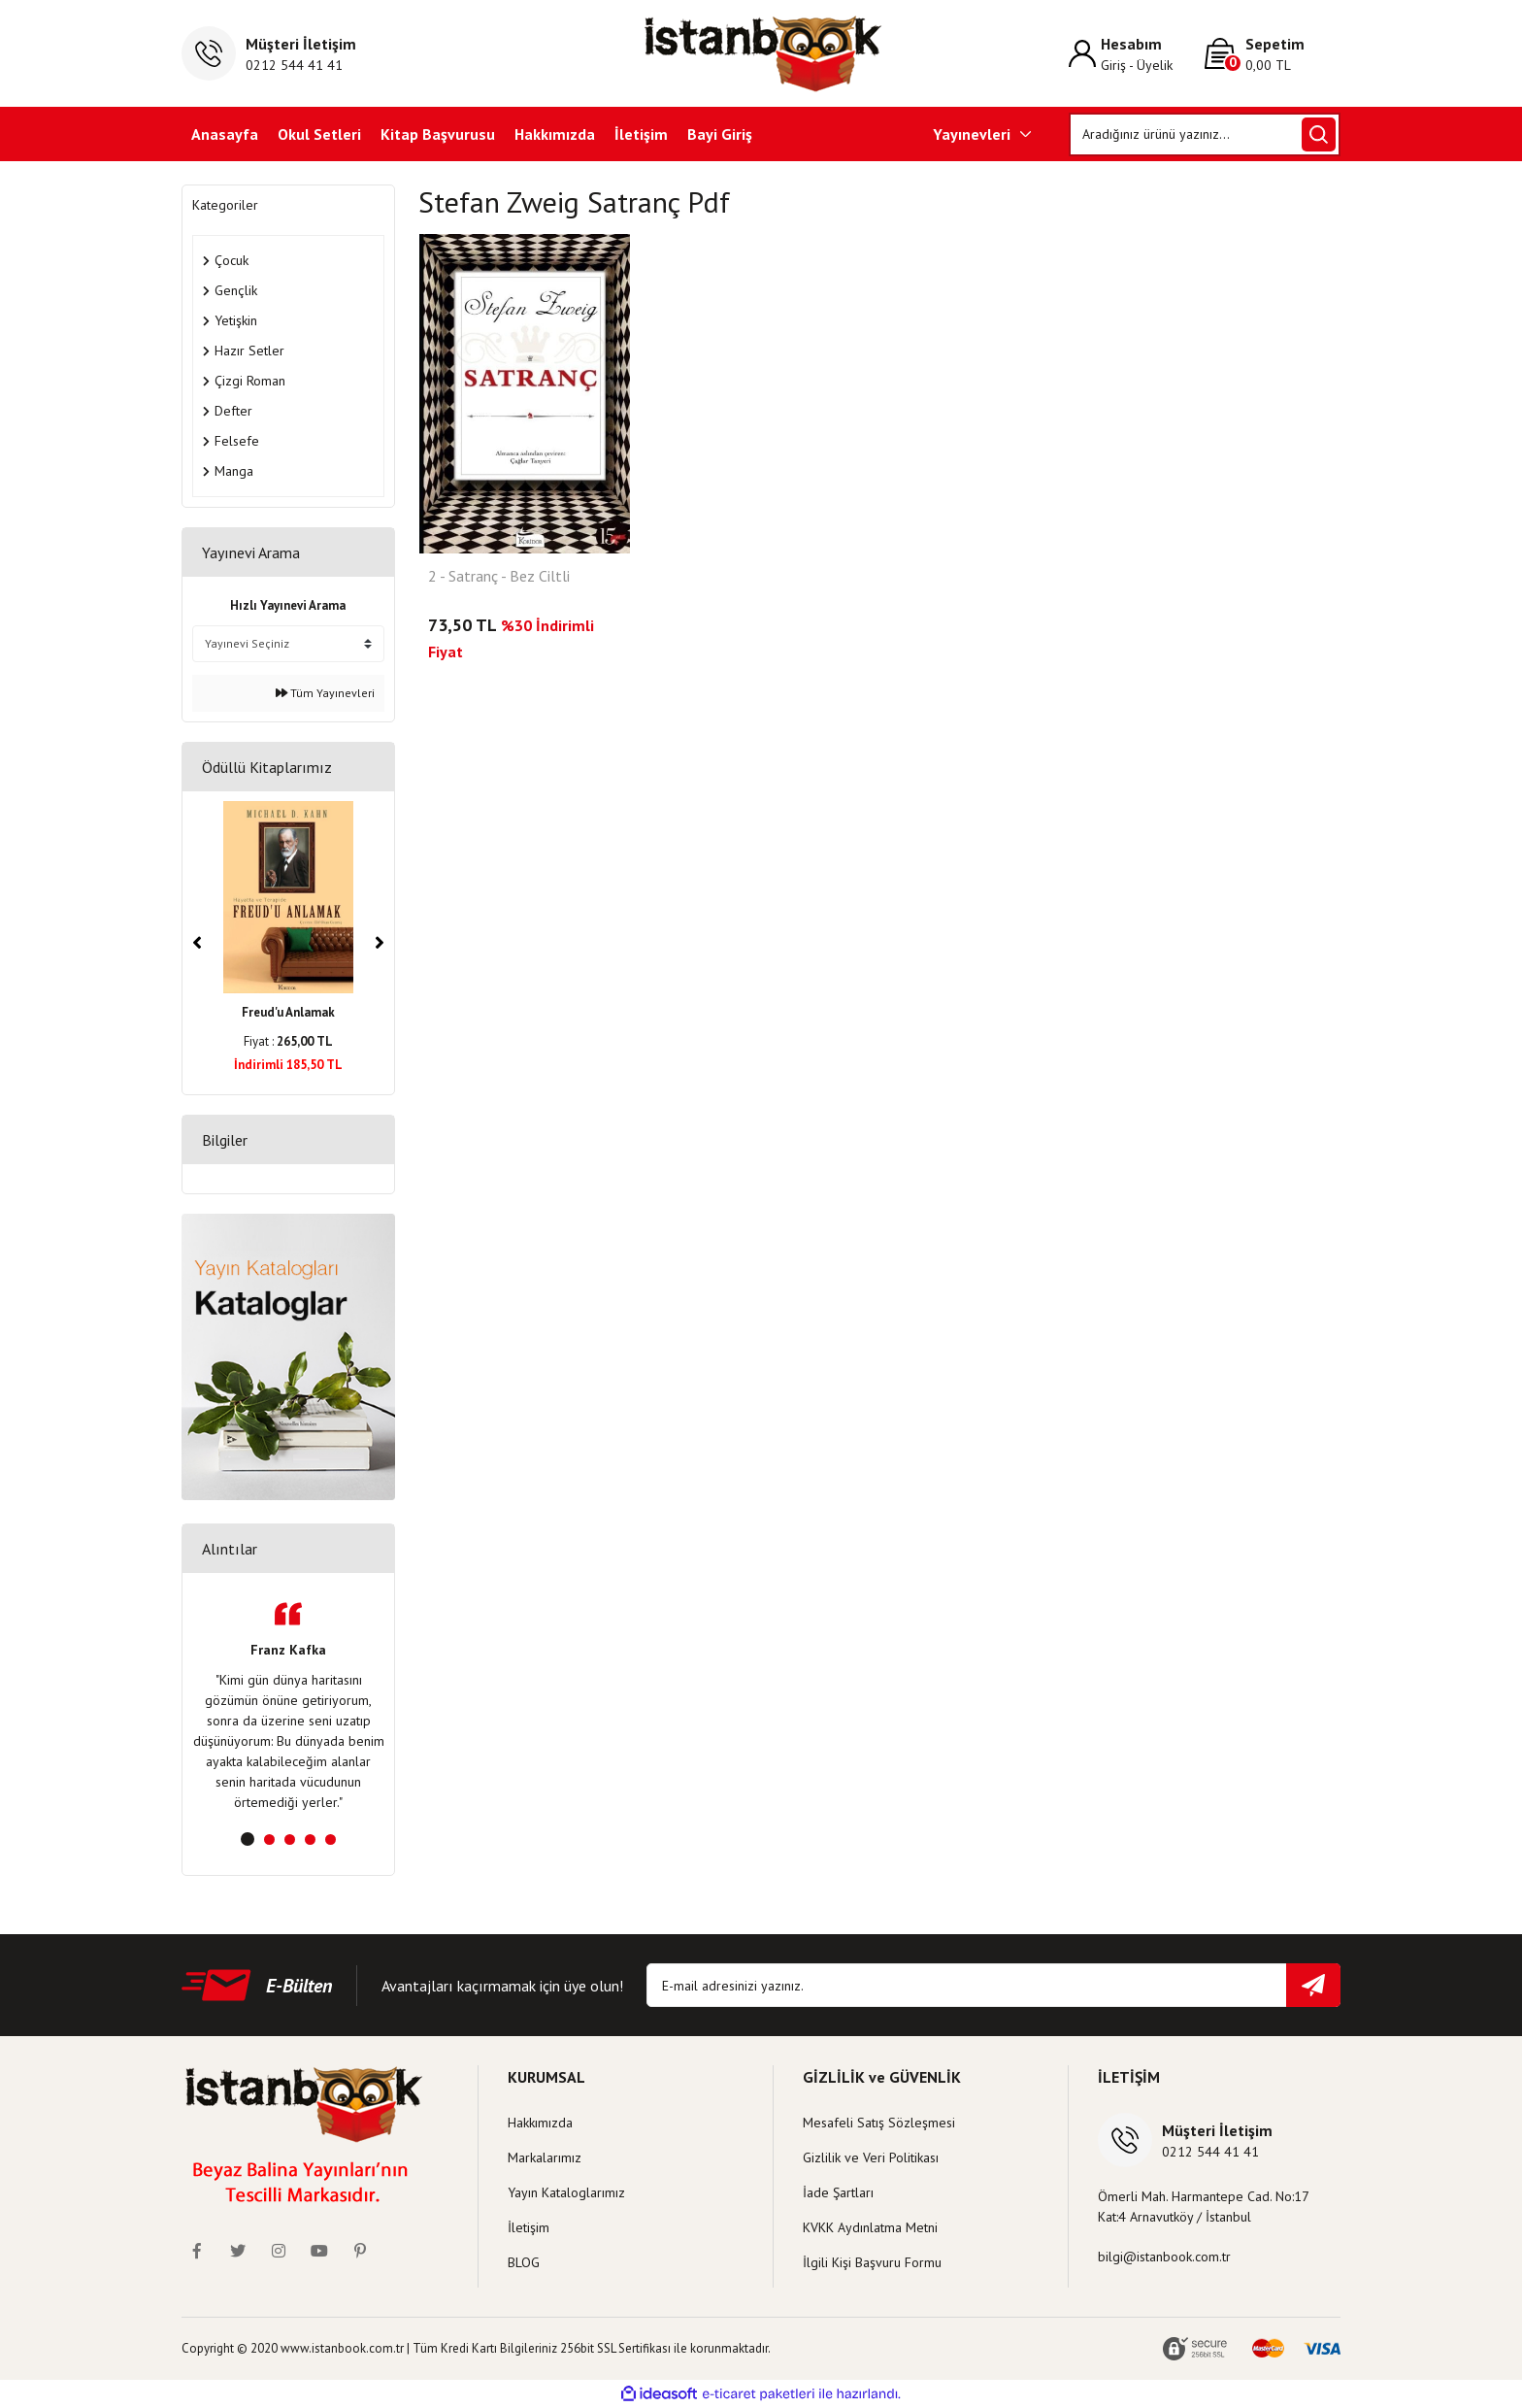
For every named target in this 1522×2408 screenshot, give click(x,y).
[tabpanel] (288, 1707)
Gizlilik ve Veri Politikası (871, 2157)
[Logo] (761, 53)
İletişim (641, 134)
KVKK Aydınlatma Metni (870, 2227)
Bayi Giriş (719, 134)
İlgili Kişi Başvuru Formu (872, 2262)
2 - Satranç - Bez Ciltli (499, 576)
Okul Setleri (319, 134)
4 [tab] (310, 1839)
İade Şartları (838, 2192)
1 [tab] (247, 1839)
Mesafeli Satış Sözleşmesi (879, 2122)
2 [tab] (269, 1839)
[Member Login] (1137, 54)
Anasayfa (224, 134)
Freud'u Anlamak (288, 1012)
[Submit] (1313, 1985)
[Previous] (197, 943)
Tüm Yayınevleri (325, 693)
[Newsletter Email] (993, 1985)
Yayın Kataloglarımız (566, 2192)
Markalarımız (544, 2157)
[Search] (1205, 134)
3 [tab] (289, 1839)
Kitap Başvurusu (437, 134)
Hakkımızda (554, 134)
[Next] (379, 943)
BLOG (524, 2262)
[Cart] (1272, 54)
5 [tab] (330, 1839)
